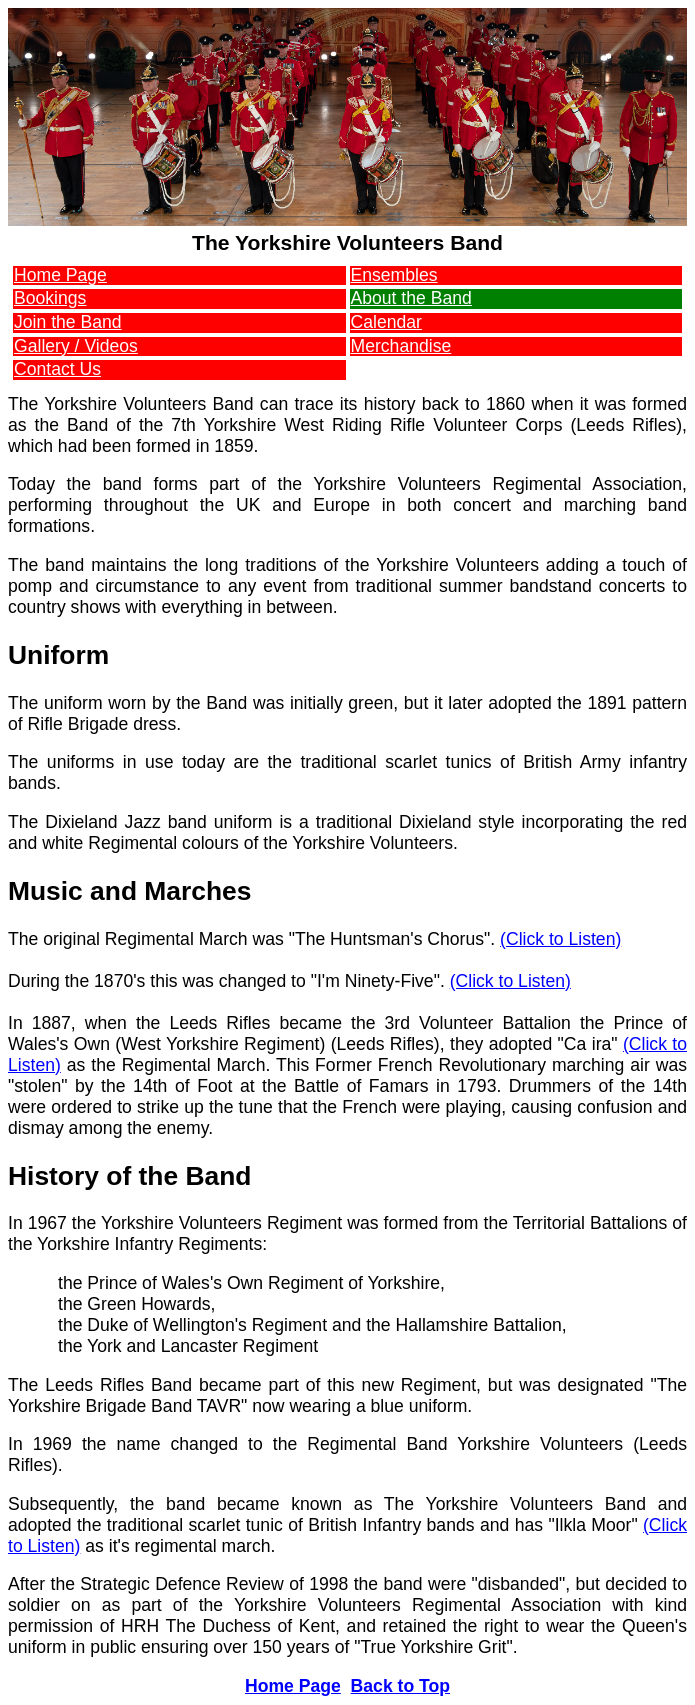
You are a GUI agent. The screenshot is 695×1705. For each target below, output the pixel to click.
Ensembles (394, 275)
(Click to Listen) (560, 939)
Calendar (386, 322)
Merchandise (401, 346)
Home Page (60, 275)
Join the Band (68, 322)
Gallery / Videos (76, 346)
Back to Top (400, 1686)
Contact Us (57, 369)
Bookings (50, 298)
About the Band (411, 298)
